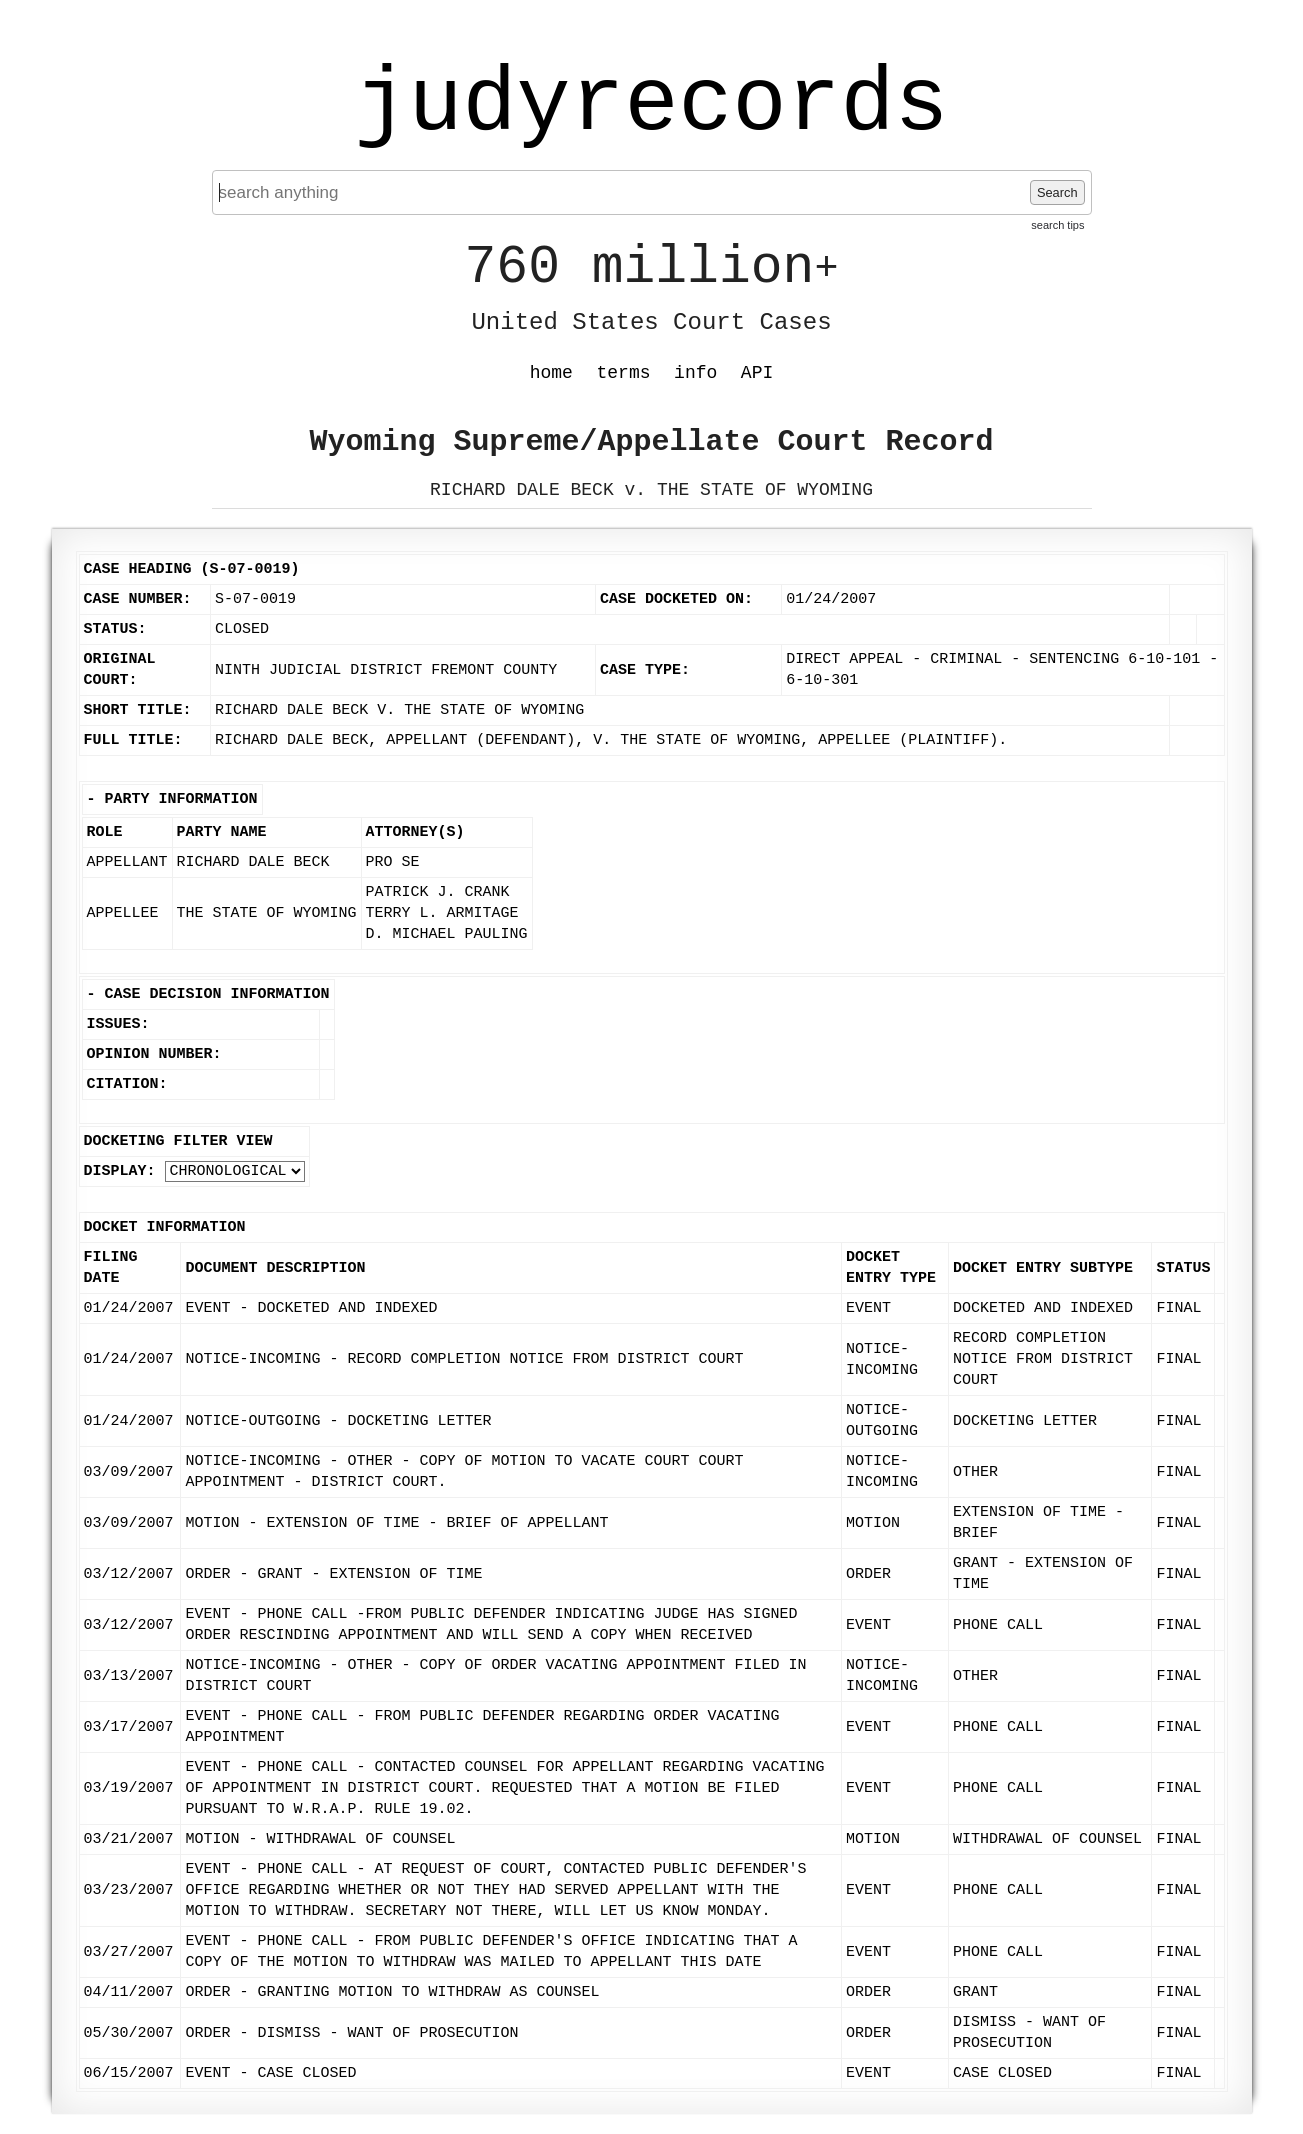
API (757, 373)
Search (1057, 192)
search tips (1057, 225)
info (695, 373)
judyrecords (651, 105)
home (551, 373)
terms (624, 373)
